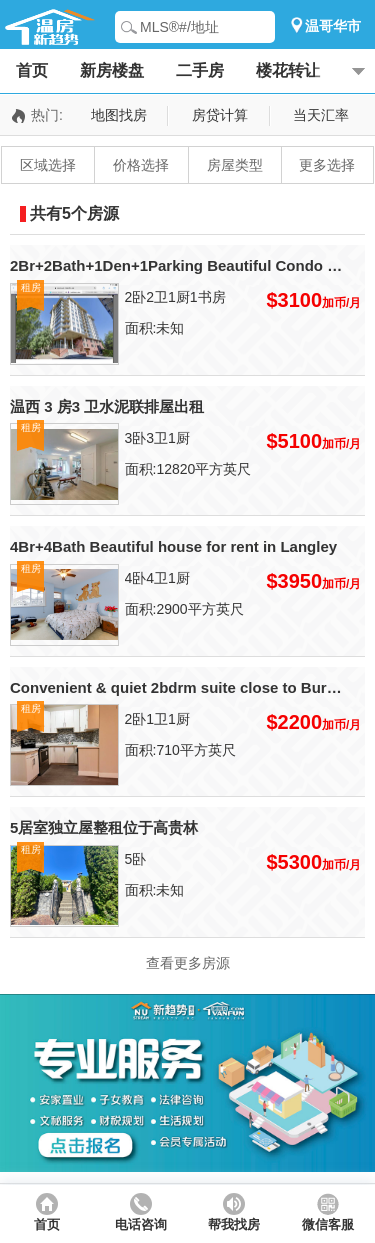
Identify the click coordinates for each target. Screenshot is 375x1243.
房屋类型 (235, 165)
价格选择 (141, 165)
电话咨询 (141, 1225)
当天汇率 (321, 115)
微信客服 (328, 1225)
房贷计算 (220, 115)
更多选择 (327, 165)
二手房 (200, 70)
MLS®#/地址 (179, 27)
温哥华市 (333, 26)
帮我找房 (234, 1225)
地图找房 (119, 115)
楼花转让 (288, 70)
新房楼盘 (112, 70)
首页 (32, 70)
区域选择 (48, 165)
